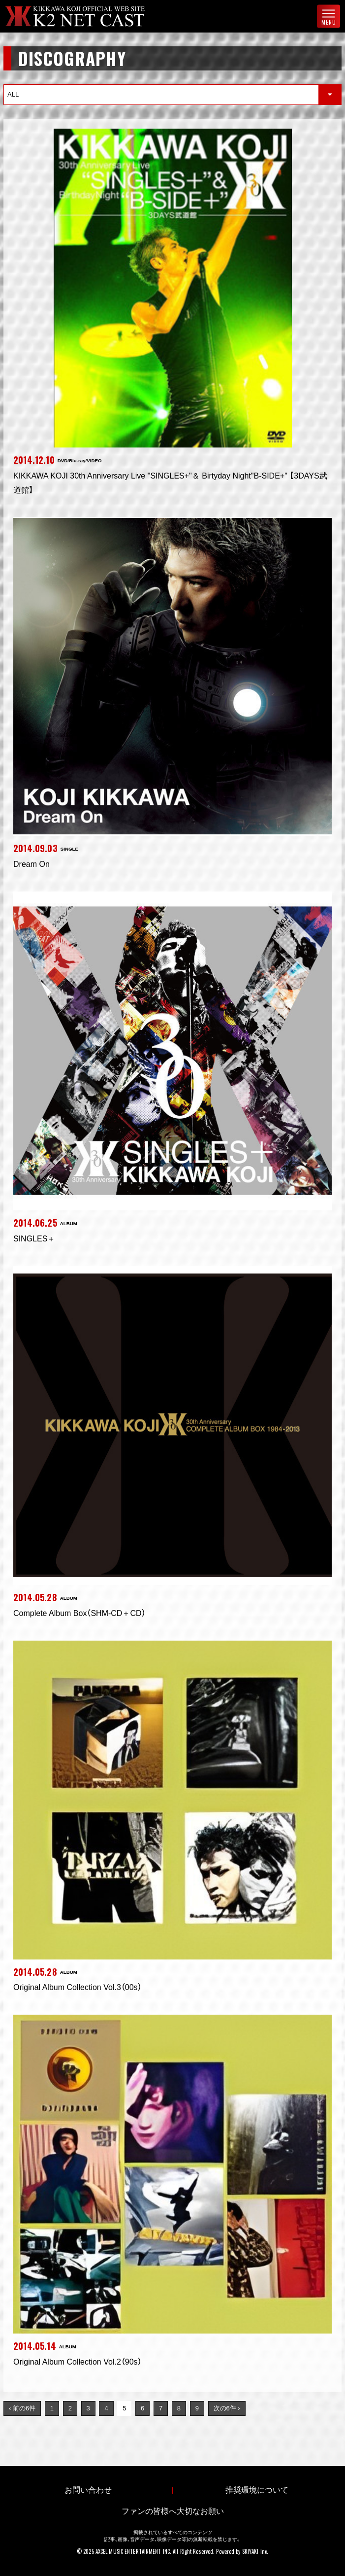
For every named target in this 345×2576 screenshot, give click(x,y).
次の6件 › (227, 2408)
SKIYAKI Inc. (255, 2551)
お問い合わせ (88, 2490)
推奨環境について (256, 2490)
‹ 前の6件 (22, 2408)
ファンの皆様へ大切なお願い (173, 2511)
